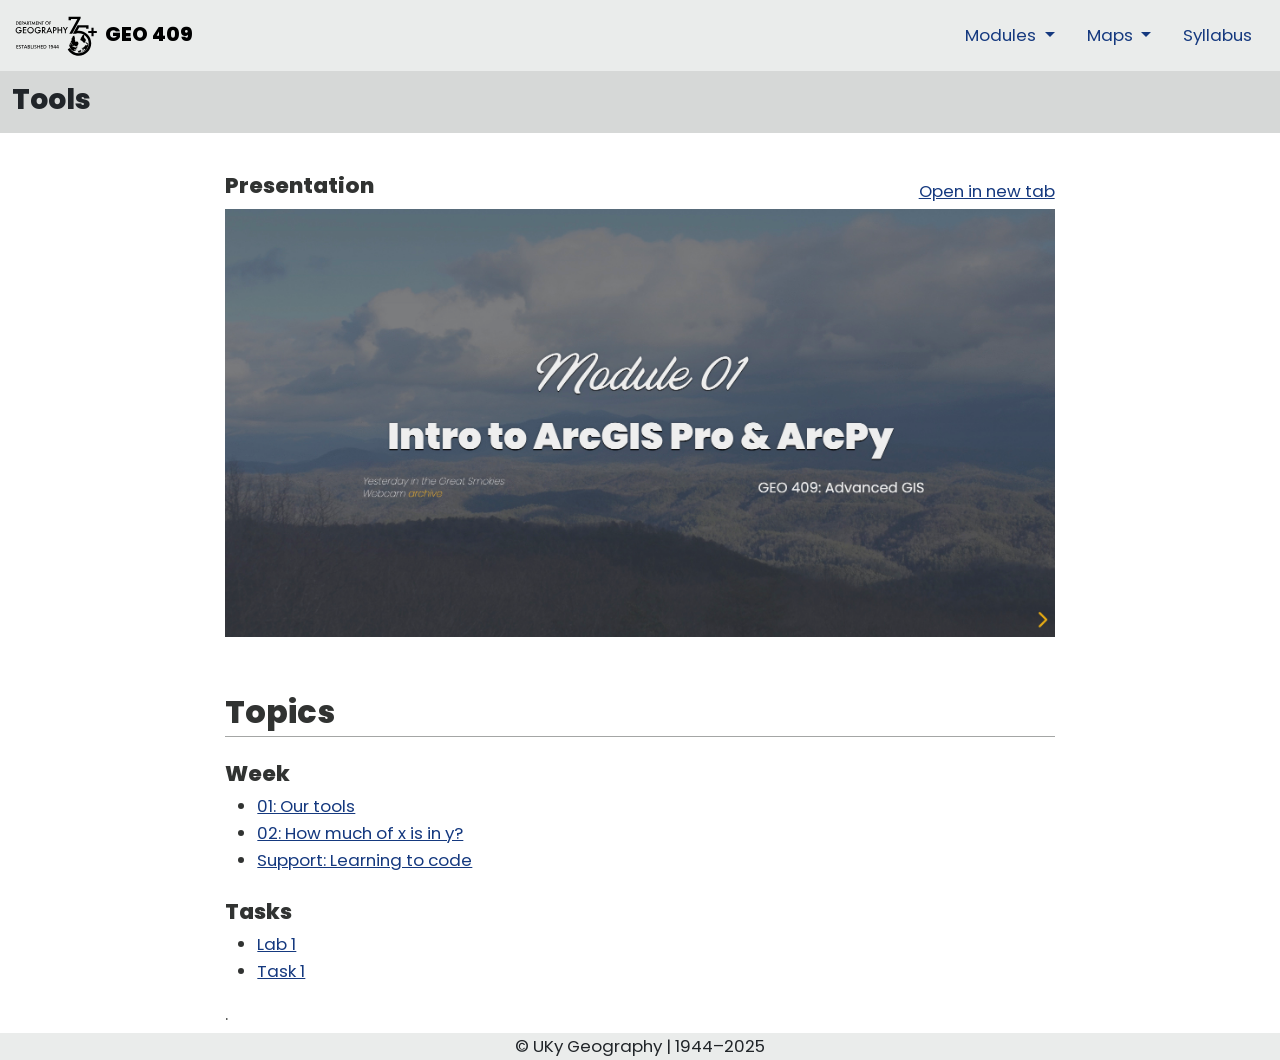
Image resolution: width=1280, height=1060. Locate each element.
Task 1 (281, 971)
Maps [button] (1112, 35)
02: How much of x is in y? (360, 833)
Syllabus (1217, 35)
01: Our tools (306, 806)
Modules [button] (1002, 35)
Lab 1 (276, 944)
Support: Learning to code (364, 860)
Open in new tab (987, 191)
